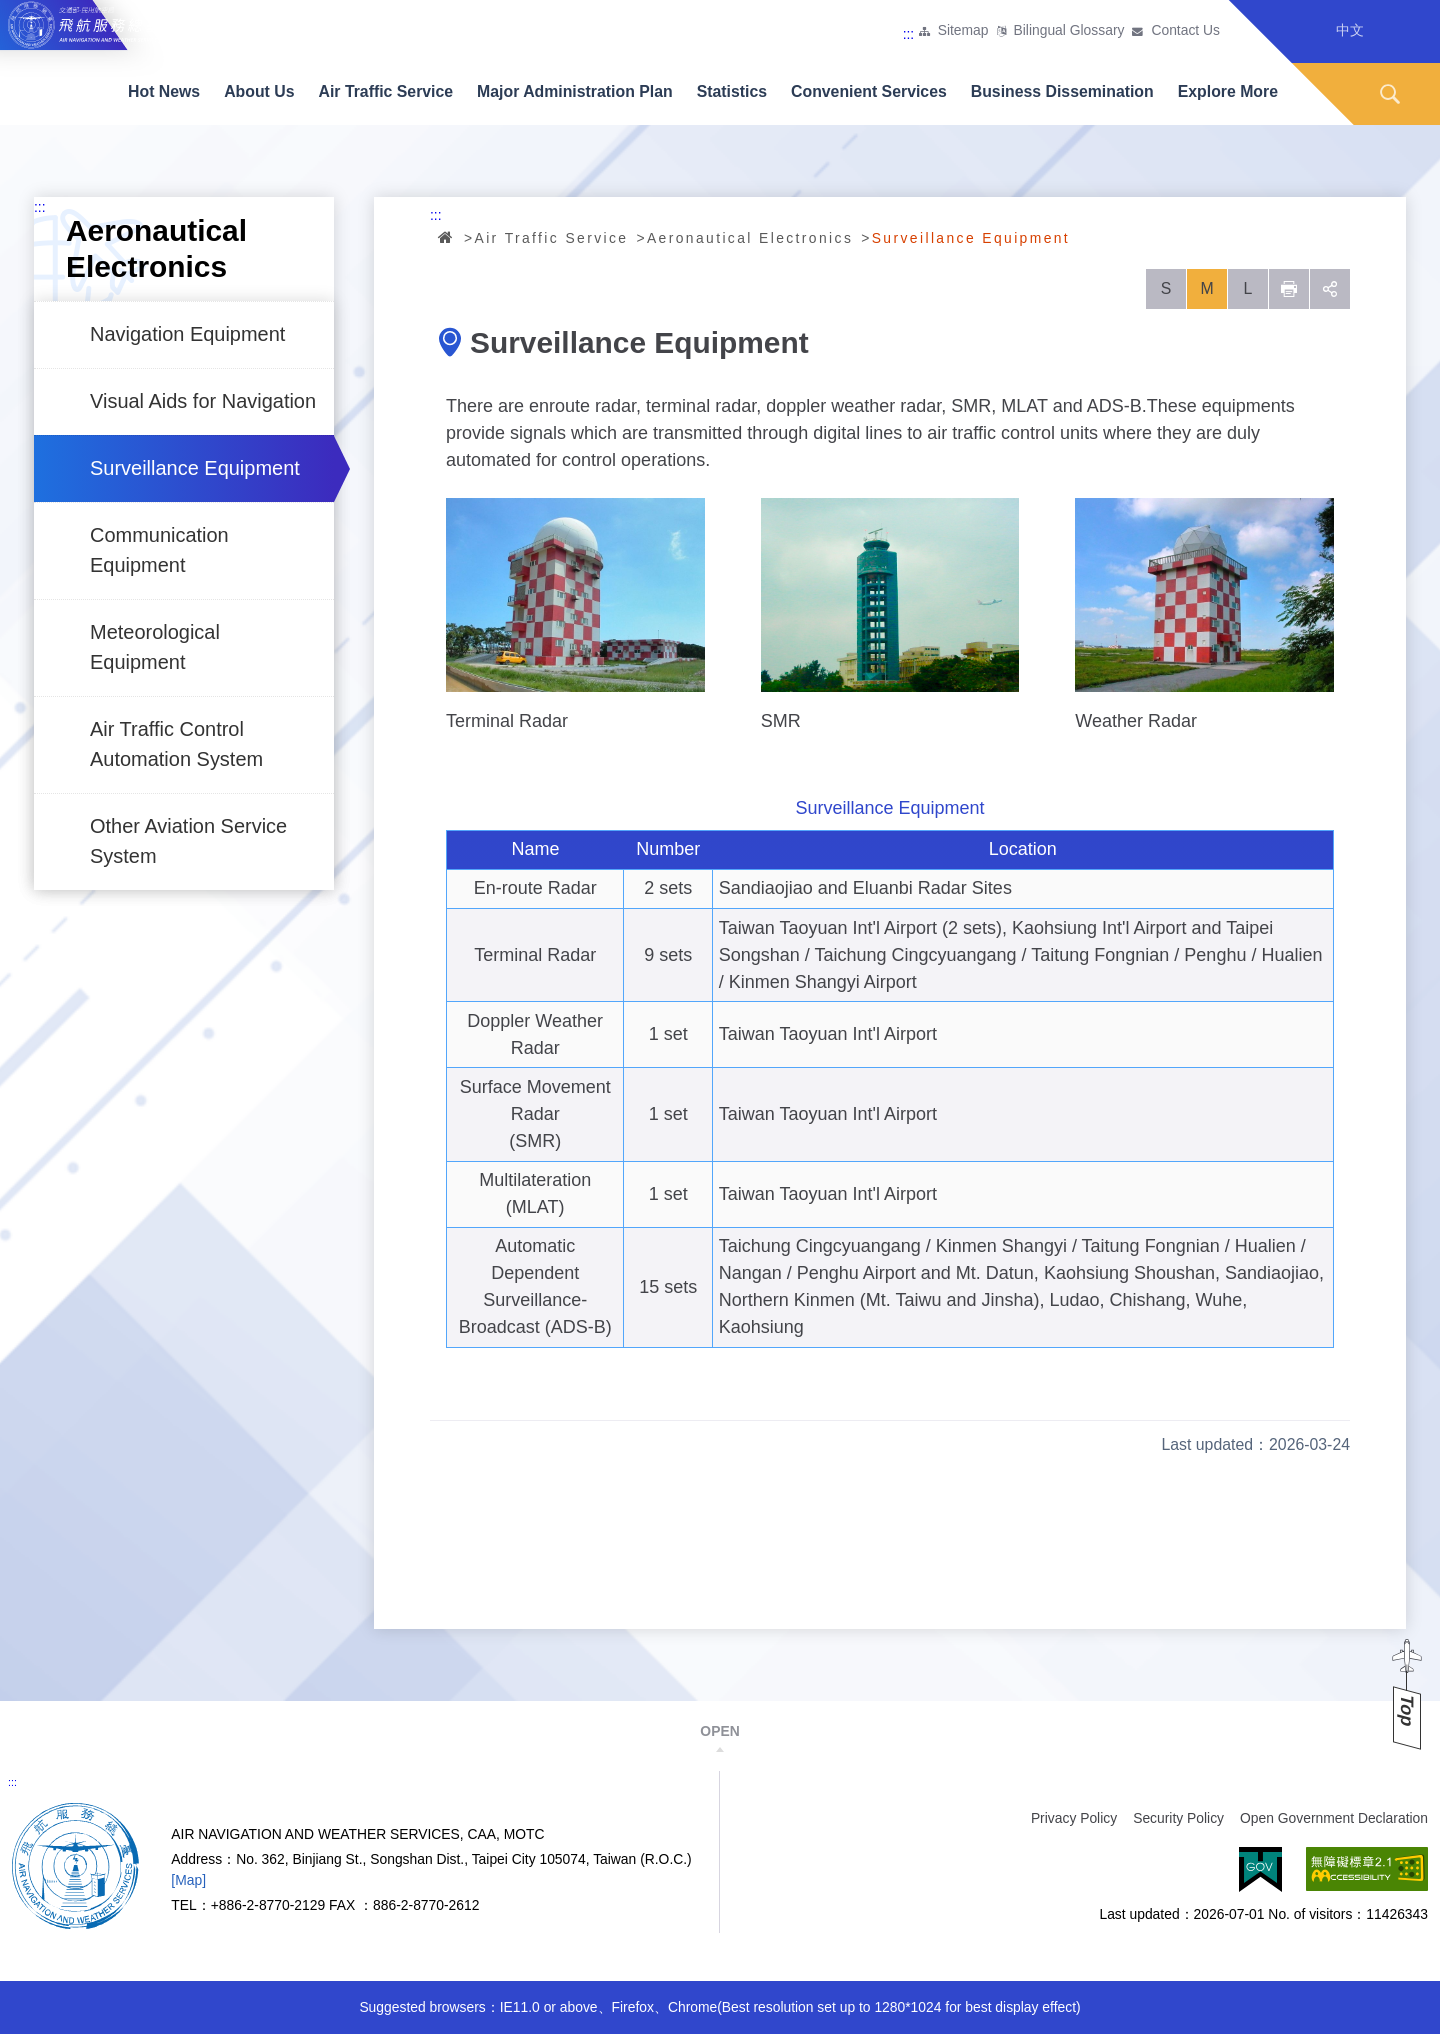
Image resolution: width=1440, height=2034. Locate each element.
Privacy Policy (1074, 1818)
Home (447, 237)
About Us (259, 91)
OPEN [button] (719, 1731)
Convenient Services (869, 91)
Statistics (732, 91)
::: (909, 34)
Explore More (1228, 91)
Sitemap (963, 31)
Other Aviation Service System (188, 841)
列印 (1289, 289)
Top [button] (1407, 1710)
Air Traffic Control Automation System (176, 744)
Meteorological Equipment (155, 647)
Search (1390, 94)
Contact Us (1185, 31)
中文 (1350, 30)
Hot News (164, 91)
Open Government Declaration (1334, 1818)
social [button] (1330, 289)
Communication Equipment (159, 550)
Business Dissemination (1062, 91)
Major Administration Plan (575, 91)
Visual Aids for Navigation (203, 401)
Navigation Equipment (187, 334)
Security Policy (1178, 1818)
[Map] (188, 1880)
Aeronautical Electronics (750, 238)
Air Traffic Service (386, 91)
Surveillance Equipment (195, 468)
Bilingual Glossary (1069, 31)
